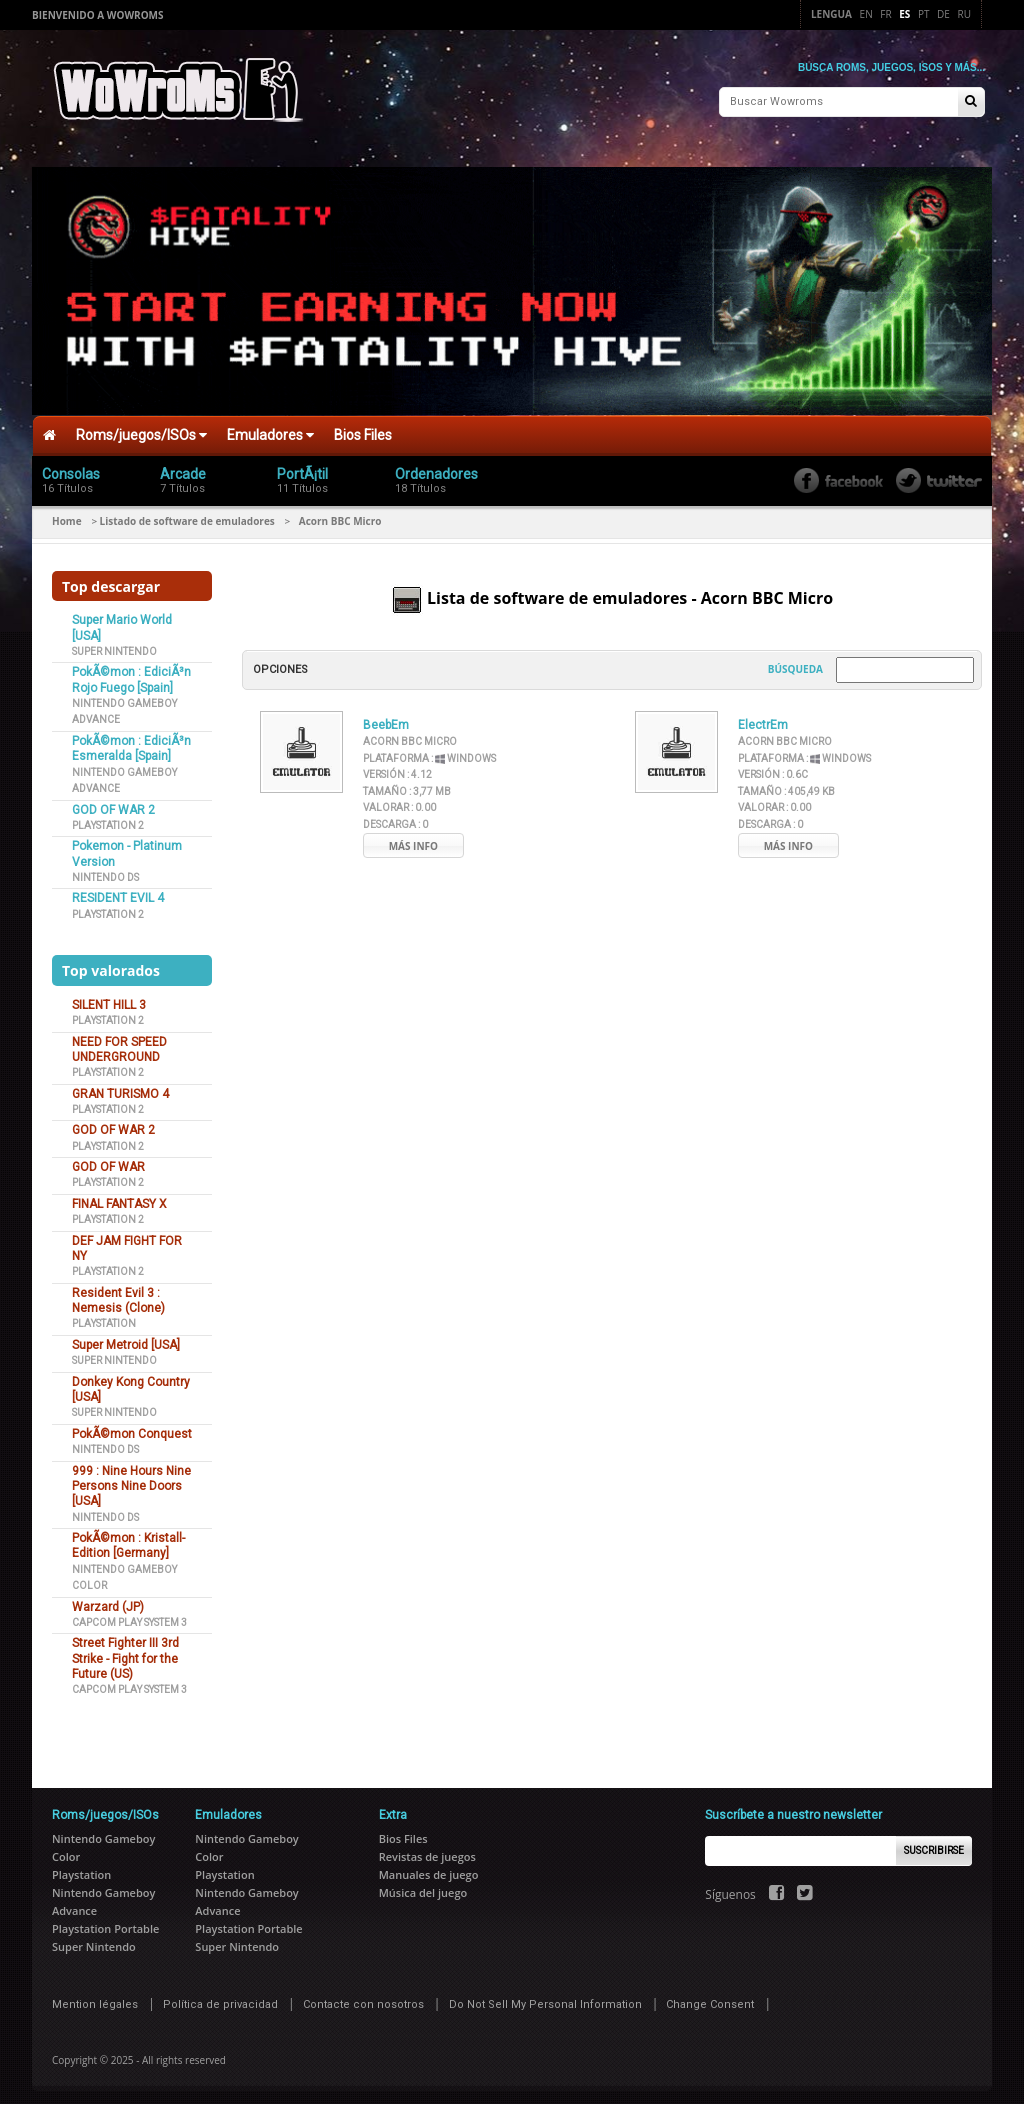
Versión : (397, 767)
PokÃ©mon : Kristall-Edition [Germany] (128, 1538)
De (943, 14)
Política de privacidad (220, 1997)
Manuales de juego (429, 1867)
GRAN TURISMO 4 (120, 1087)
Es (904, 14)
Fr (885, 14)
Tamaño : (407, 784)
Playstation (104, 1317)
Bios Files (363, 428)
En (866, 14)
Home (67, 514)
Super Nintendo (114, 644)
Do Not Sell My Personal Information (545, 1997)
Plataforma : (429, 751)
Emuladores (270, 428)
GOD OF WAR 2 (113, 803)
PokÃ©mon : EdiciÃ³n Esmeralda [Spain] (131, 741)
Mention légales (95, 1997)
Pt (924, 14)
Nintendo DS (105, 870)
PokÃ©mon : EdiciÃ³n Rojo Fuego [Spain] (131, 673)
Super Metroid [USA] (126, 1338)
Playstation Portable (105, 1921)
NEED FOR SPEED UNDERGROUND (119, 1042)
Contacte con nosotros (363, 1997)
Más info (413, 839)
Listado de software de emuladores (187, 514)
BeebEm (386, 718)
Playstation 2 (108, 818)
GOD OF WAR (108, 1160)
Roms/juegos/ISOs (141, 428)
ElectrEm (763, 718)
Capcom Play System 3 (129, 1615)
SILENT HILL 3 (109, 998)
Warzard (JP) (108, 1600)
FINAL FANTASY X (119, 1197)
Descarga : (395, 817)
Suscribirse (934, 1843)
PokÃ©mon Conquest (132, 1427)
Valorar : (399, 800)
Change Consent (710, 1997)
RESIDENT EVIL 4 (118, 892)
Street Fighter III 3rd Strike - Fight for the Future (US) (125, 1652)
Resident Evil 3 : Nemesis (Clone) (118, 1293)
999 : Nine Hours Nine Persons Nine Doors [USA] (131, 1479)
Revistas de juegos (427, 1849)
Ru (964, 14)
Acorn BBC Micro (410, 734)
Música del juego (423, 1885)
